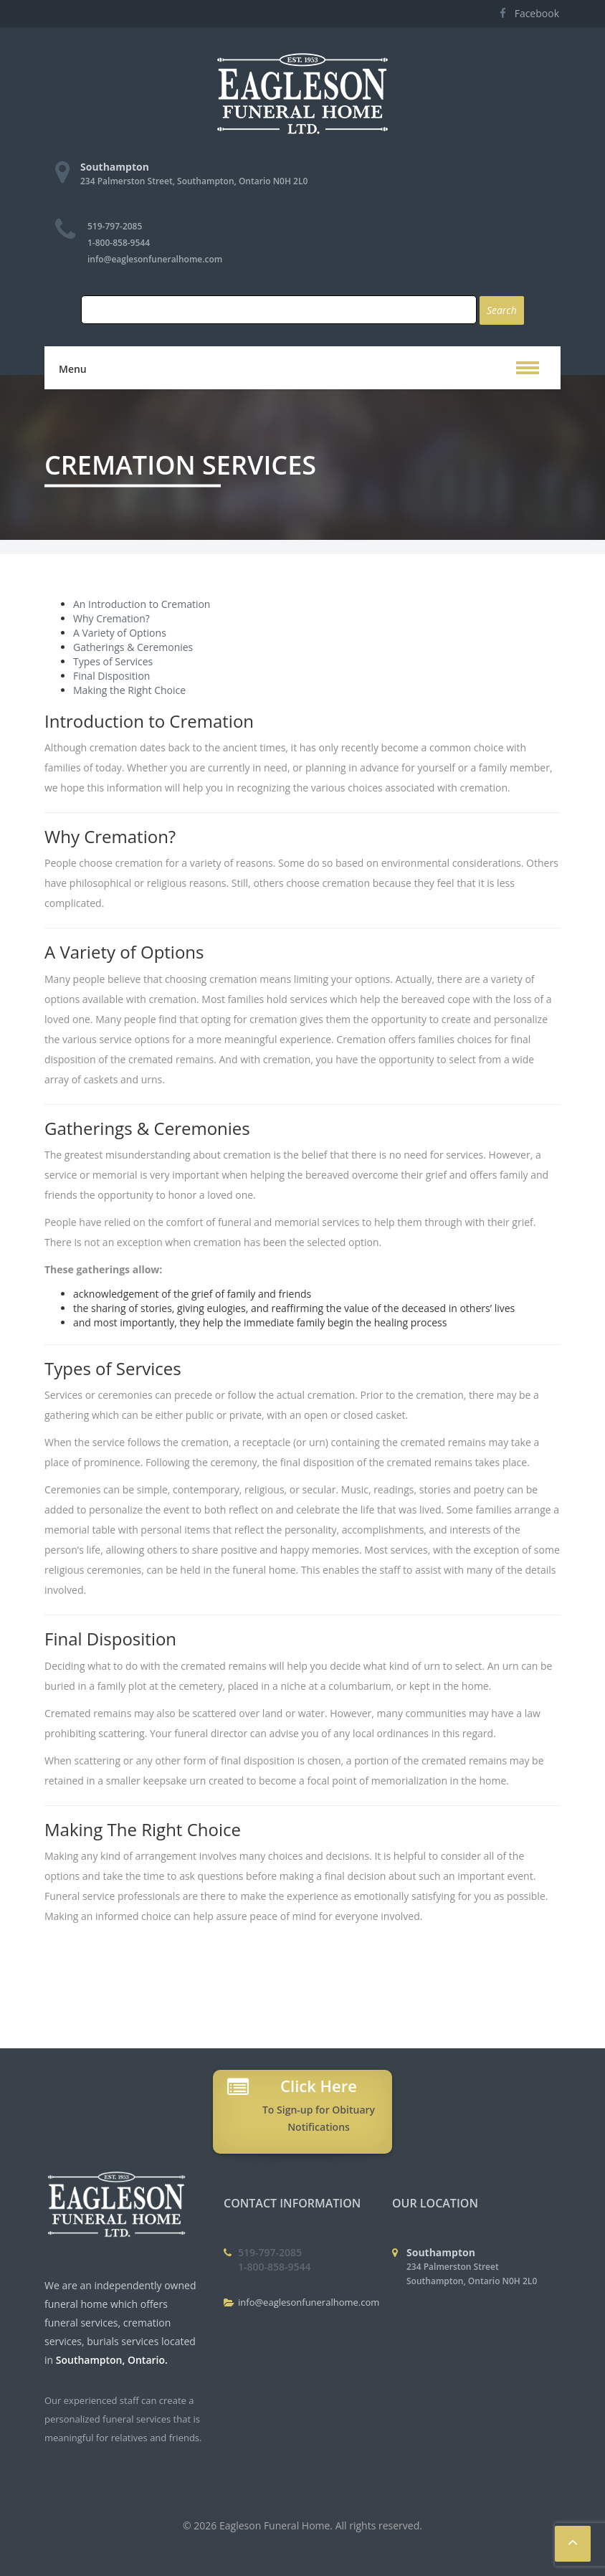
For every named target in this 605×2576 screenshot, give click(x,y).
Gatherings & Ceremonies (133, 647)
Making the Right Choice (129, 690)
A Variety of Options (119, 633)
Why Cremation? (111, 618)
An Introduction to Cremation (141, 604)
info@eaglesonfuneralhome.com (154, 259)
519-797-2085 (114, 226)
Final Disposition (111, 676)
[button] (528, 368)
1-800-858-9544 (118, 243)
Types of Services (113, 661)
